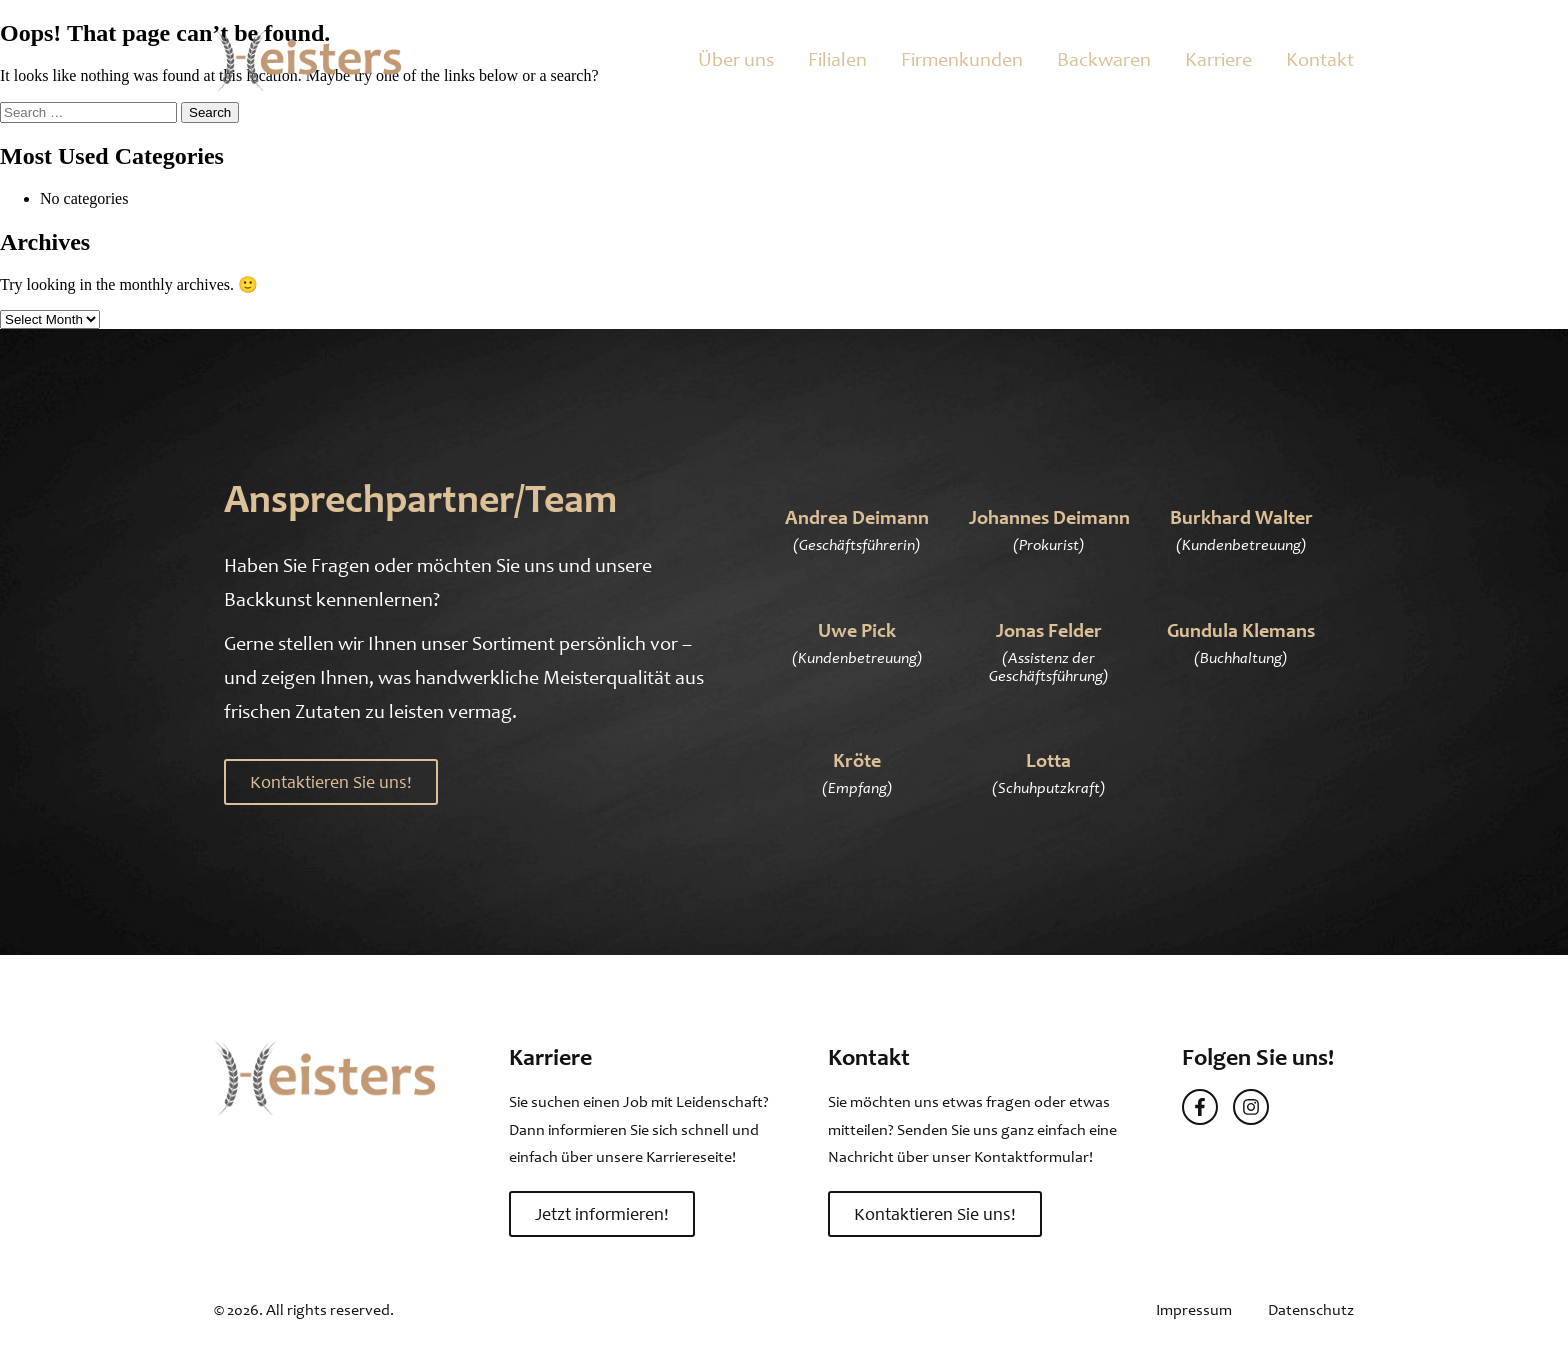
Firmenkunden (962, 59)
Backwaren (1104, 59)
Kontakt (1320, 59)
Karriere (1218, 59)
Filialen (837, 59)
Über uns (736, 59)
